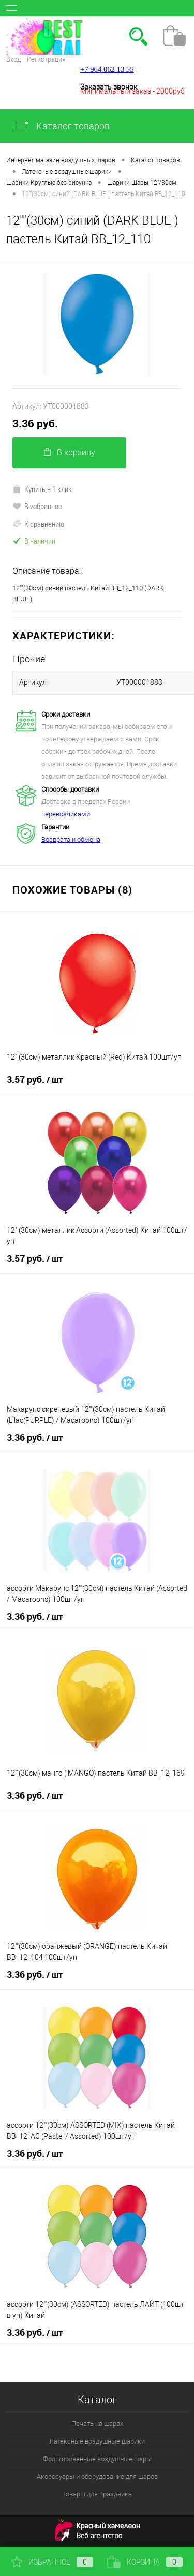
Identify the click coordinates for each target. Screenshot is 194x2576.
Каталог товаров (61, 126)
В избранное (37, 506)
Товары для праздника (97, 2494)
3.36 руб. (35, 423)
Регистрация (46, 59)
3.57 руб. (35, 1079)
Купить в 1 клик (42, 489)
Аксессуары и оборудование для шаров (97, 2476)
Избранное (52, 2562)
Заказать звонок (108, 87)
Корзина (145, 2562)
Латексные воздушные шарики (97, 2441)
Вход (13, 59)
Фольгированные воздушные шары (97, 2459)
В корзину (69, 452)
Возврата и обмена (70, 839)
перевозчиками (65, 814)
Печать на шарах (97, 2424)
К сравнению (38, 523)
